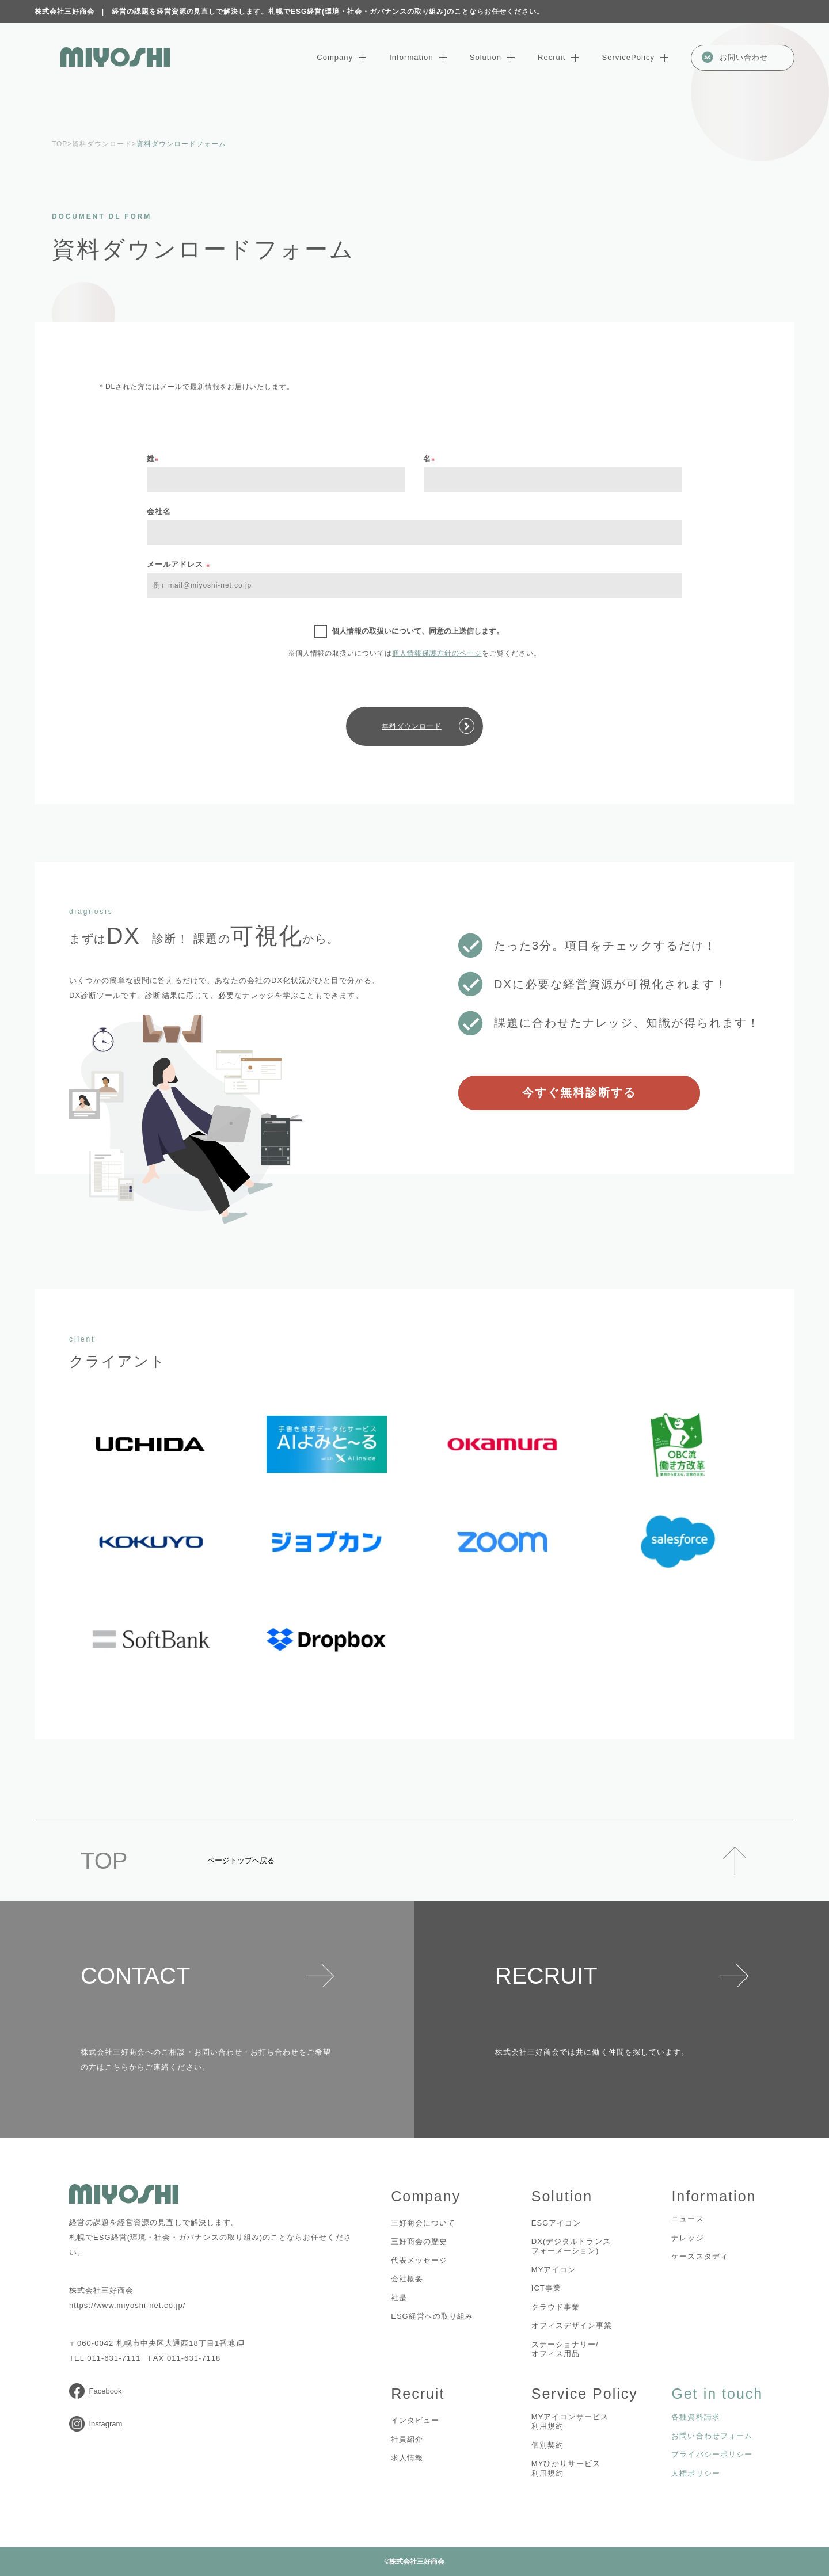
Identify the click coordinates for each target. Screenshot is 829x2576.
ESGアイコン (556, 2223)
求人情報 (407, 2457)
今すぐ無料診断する (579, 1092)
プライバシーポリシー (711, 2454)
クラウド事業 (555, 2307)
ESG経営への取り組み (432, 2316)
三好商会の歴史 (419, 2241)
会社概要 (407, 2278)
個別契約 (547, 2445)
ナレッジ (687, 2238)
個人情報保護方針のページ (437, 653)
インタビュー (415, 2420)
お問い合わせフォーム (711, 2436)
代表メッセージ (419, 2260)
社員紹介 (407, 2439)
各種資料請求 (695, 2417)
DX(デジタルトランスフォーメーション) (571, 2246)
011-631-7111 (113, 2358)
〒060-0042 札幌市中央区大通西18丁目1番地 (156, 2343)
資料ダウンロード (102, 144)
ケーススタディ (699, 2256)
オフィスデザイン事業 (571, 2325)
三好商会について (423, 2223)
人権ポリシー (695, 2473)
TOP (59, 144)
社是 (399, 2297)
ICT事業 (546, 2288)
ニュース (687, 2219)
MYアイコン (553, 2269)
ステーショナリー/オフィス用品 (565, 2349)
